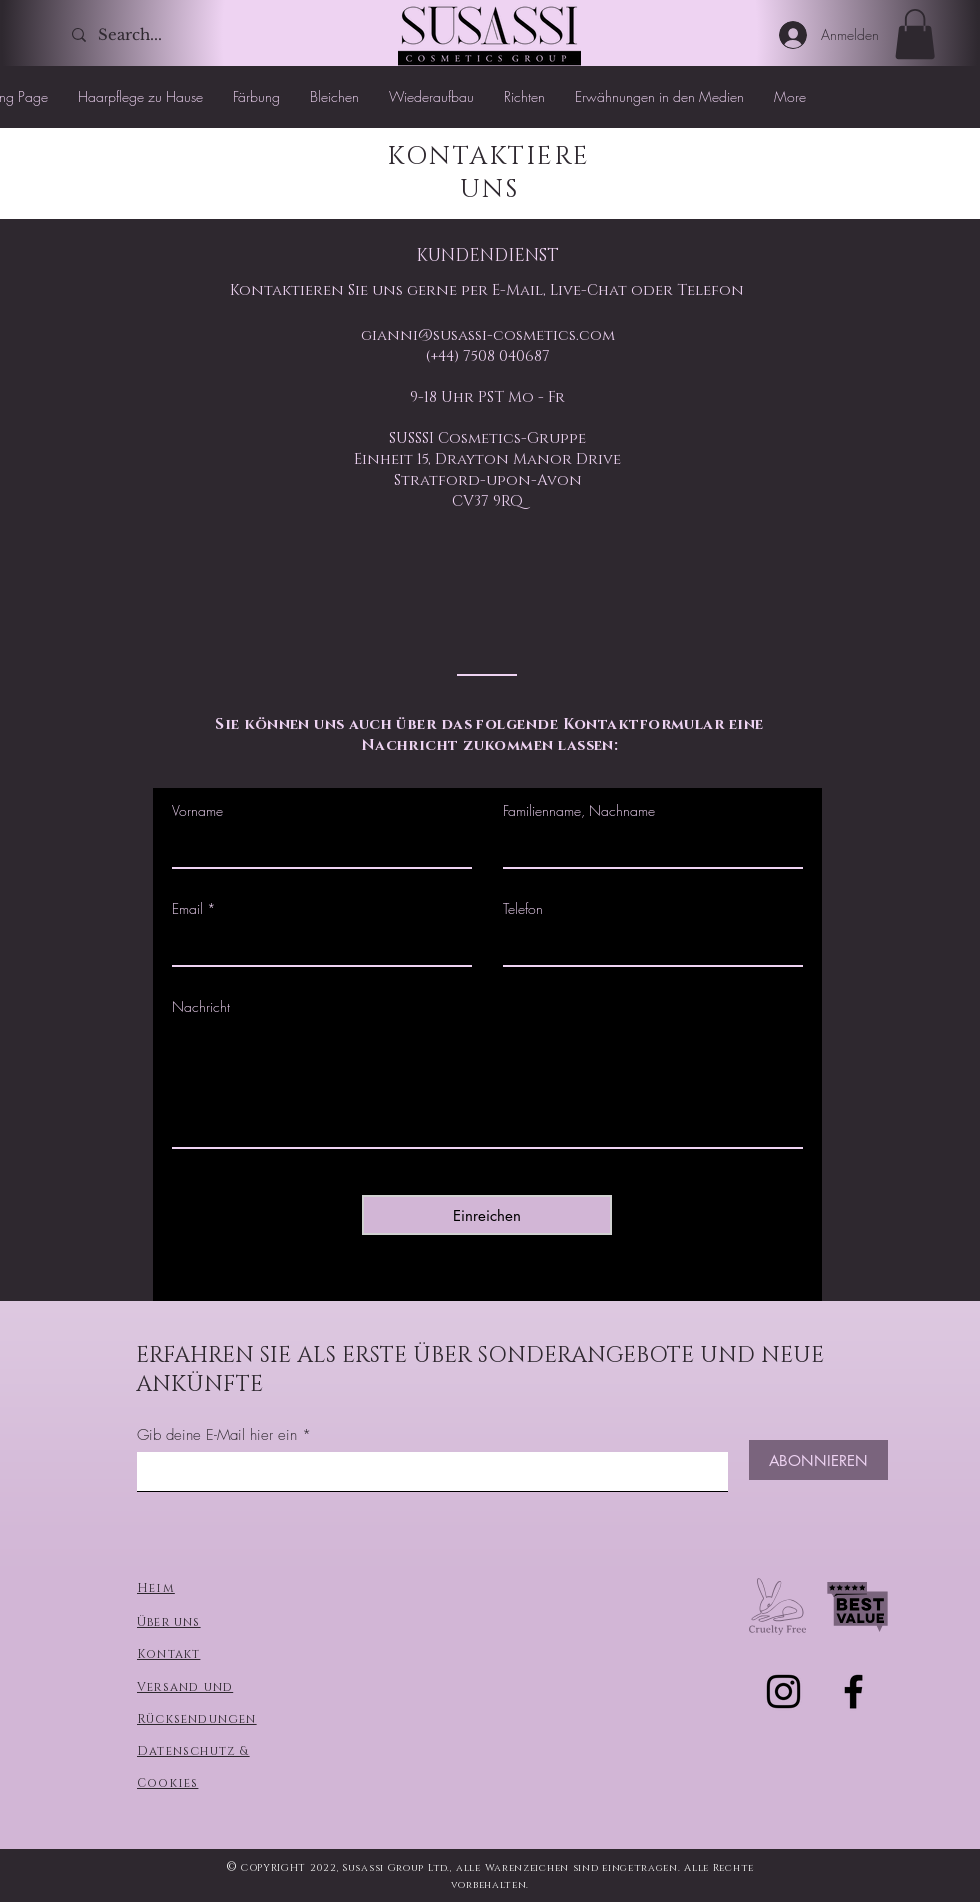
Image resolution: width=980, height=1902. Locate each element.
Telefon (523, 909)
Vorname (197, 811)
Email (187, 909)
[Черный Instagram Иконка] (783, 1691)
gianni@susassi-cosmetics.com (488, 335)
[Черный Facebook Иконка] (853, 1691)
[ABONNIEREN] (818, 1460)
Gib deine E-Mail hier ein (217, 1435)
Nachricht (201, 1007)
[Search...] (139, 34)
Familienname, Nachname (579, 811)
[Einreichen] (487, 1215)
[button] (915, 34)
